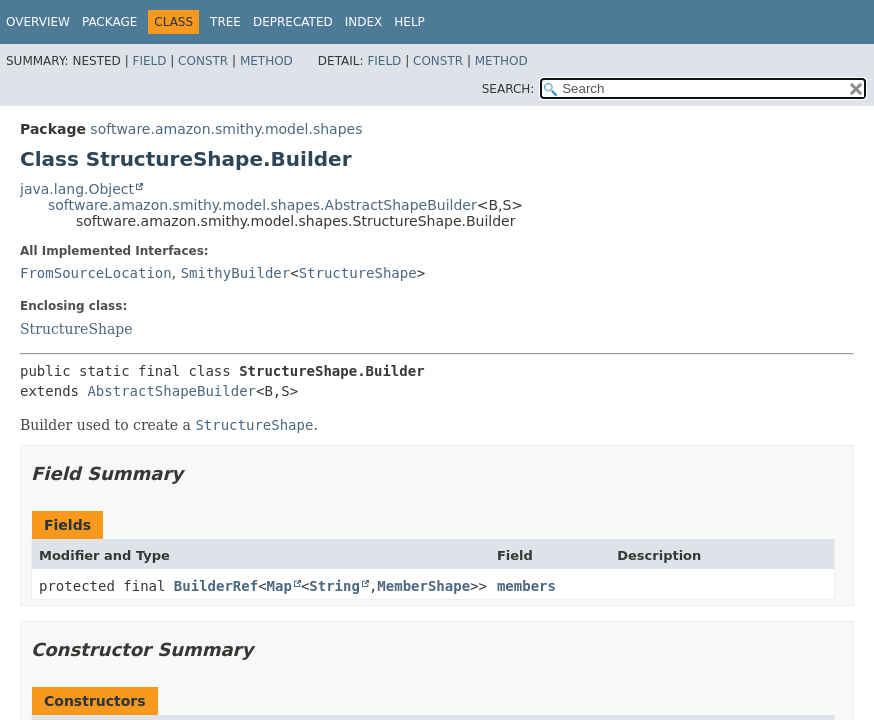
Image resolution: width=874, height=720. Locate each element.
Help (409, 22)
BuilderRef (216, 586)
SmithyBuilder (236, 273)
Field (149, 61)
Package (109, 22)
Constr (203, 61)
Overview (38, 22)
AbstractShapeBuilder (171, 391)
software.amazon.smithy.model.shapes (226, 129)
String (334, 586)
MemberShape (423, 586)
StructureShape (358, 273)
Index (364, 22)
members (526, 586)
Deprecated (293, 22)
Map (279, 586)
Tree (225, 22)
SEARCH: (508, 89)
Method (266, 61)
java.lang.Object (77, 189)
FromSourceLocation (96, 273)
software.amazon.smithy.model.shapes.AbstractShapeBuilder (262, 205)
